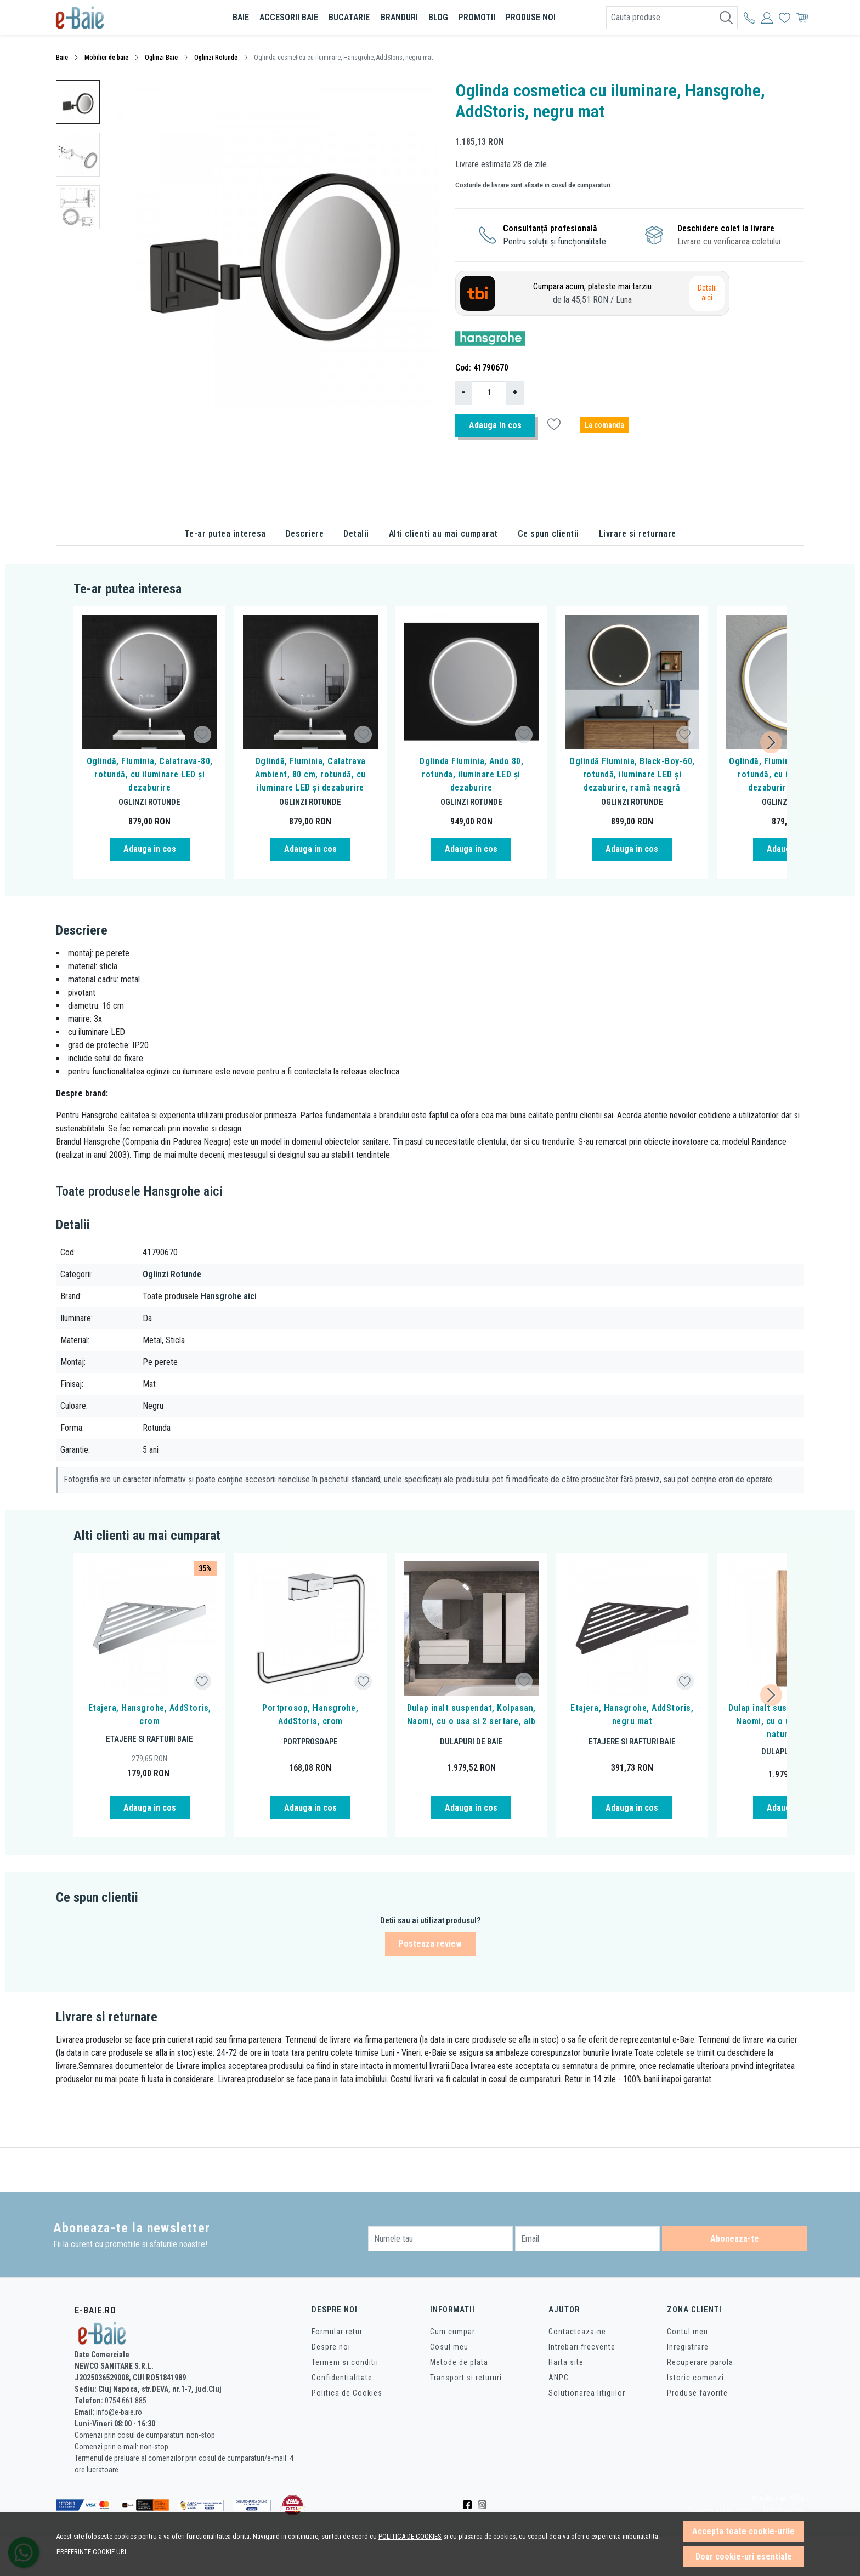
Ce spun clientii (548, 533)
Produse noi (531, 17)
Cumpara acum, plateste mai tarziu (592, 293)
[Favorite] (784, 17)
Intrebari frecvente (581, 2346)
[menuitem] (78, 102)
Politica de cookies (410, 2536)
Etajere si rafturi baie (149, 1739)
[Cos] (802, 17)
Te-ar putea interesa (225, 533)
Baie (241, 17)
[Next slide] (771, 742)
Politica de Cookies (347, 2393)
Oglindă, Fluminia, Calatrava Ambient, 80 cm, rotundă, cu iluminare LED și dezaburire (310, 774)
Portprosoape (310, 1742)
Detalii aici (707, 292)
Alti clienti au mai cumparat (443, 533)
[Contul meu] (749, 17)
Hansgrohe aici (229, 1296)
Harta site (566, 2362)
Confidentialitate (342, 2377)
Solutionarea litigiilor (586, 2393)
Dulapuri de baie (471, 1742)
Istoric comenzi (695, 2377)
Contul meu (687, 2331)
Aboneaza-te (734, 2238)
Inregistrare (688, 2346)
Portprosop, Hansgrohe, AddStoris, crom (310, 1714)
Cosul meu (449, 2346)
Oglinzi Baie (161, 57)
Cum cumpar (452, 2331)
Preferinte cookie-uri (91, 2551)
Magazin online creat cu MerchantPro (745, 2511)
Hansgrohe (172, 1191)
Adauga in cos (495, 425)
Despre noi (331, 2346)
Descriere (305, 533)
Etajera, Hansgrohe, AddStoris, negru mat (631, 1714)
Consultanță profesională (550, 228)
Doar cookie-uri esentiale (743, 2556)
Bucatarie (349, 17)
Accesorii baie (288, 17)
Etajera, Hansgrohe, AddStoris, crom (149, 1714)
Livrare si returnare (637, 533)
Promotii (477, 17)
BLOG (438, 17)
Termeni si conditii (345, 2362)
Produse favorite (697, 2393)
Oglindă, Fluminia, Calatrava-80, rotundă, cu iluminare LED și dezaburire (150, 774)
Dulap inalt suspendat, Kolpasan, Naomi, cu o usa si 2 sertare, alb (471, 1714)
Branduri (399, 17)
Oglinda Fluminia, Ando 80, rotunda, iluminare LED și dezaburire (471, 774)
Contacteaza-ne (577, 2331)
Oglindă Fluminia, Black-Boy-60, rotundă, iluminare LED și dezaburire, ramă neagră (632, 774)
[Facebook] (470, 2505)
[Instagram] (485, 2505)
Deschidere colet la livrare (725, 228)
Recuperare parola (700, 2362)
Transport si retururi (466, 2377)
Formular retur (337, 2331)
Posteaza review (430, 1943)
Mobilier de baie (106, 57)
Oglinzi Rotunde (215, 57)
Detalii (356, 533)
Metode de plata (459, 2362)
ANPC (558, 2377)
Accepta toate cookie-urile (743, 2531)
